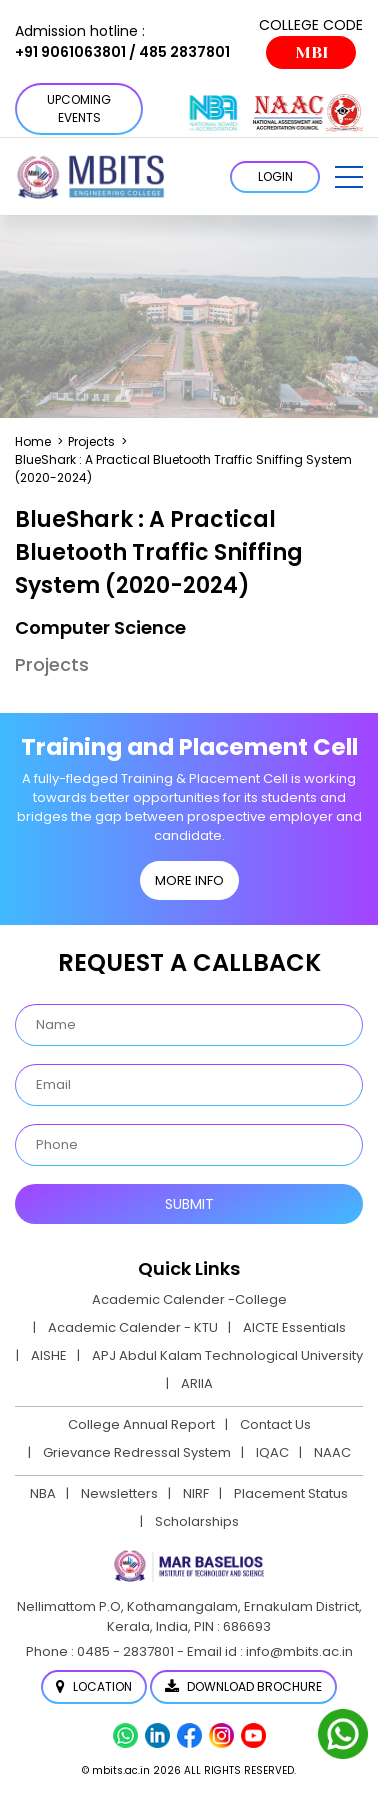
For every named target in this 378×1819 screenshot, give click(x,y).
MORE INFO (189, 880)
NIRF (196, 1493)
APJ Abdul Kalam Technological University (227, 1355)
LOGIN (275, 176)
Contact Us (275, 1424)
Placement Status (291, 1493)
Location (94, 1686)
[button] (349, 177)
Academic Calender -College (189, 1299)
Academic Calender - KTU (133, 1327)
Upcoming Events (79, 108)
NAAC (332, 1452)
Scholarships (197, 1521)
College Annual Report (141, 1424)
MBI (311, 52)
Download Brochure (243, 1686)
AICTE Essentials (294, 1327)
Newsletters (119, 1493)
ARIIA (197, 1383)
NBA (43, 1493)
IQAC (272, 1452)
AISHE (49, 1355)
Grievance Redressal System (137, 1452)
